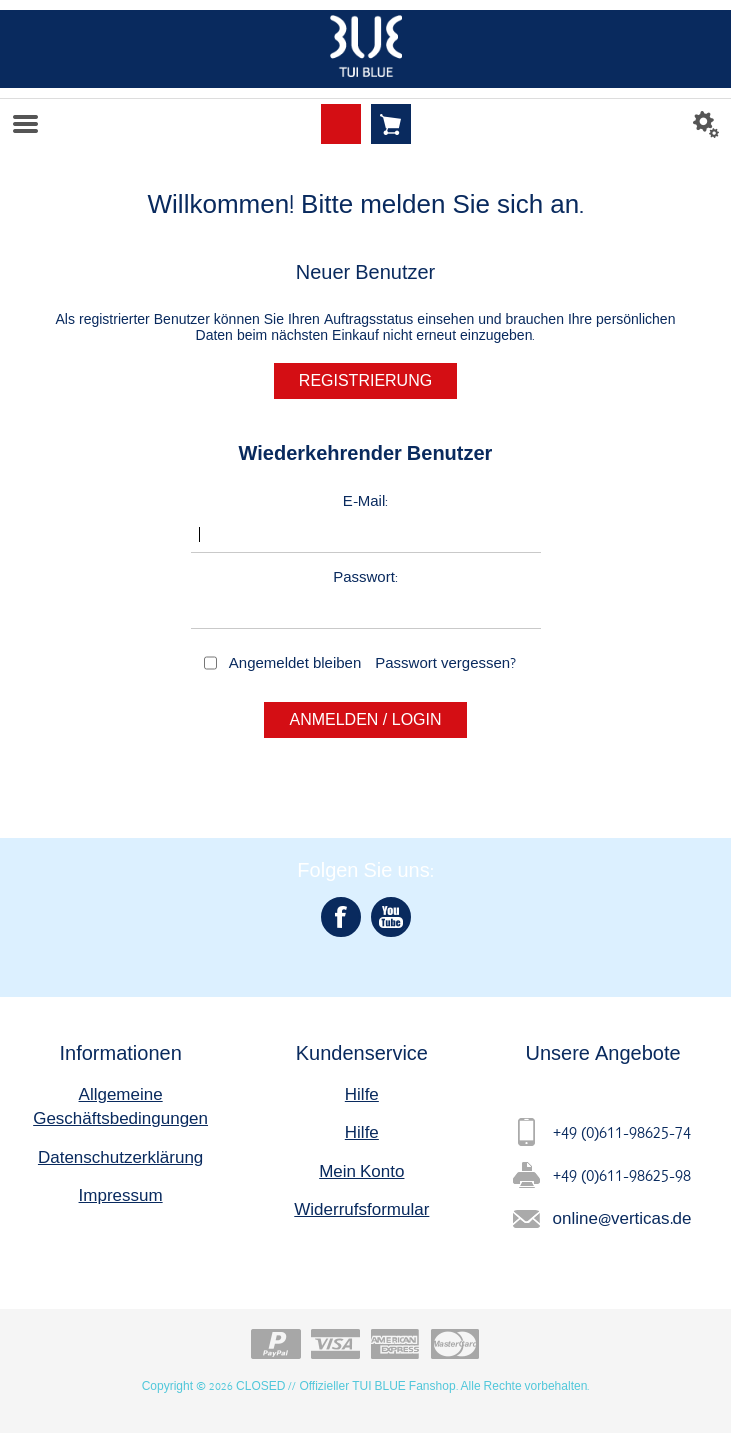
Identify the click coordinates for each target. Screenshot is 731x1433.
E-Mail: (366, 500)
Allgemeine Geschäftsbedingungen (120, 1105)
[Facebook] (341, 917)
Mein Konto (361, 1170)
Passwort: (365, 576)
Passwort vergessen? (446, 662)
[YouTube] (391, 917)
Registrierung (365, 380)
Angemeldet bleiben (295, 662)
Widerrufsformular (361, 1208)
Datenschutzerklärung (120, 1156)
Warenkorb (391, 124)
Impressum (121, 1194)
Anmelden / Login (365, 719)
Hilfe (362, 1093)
